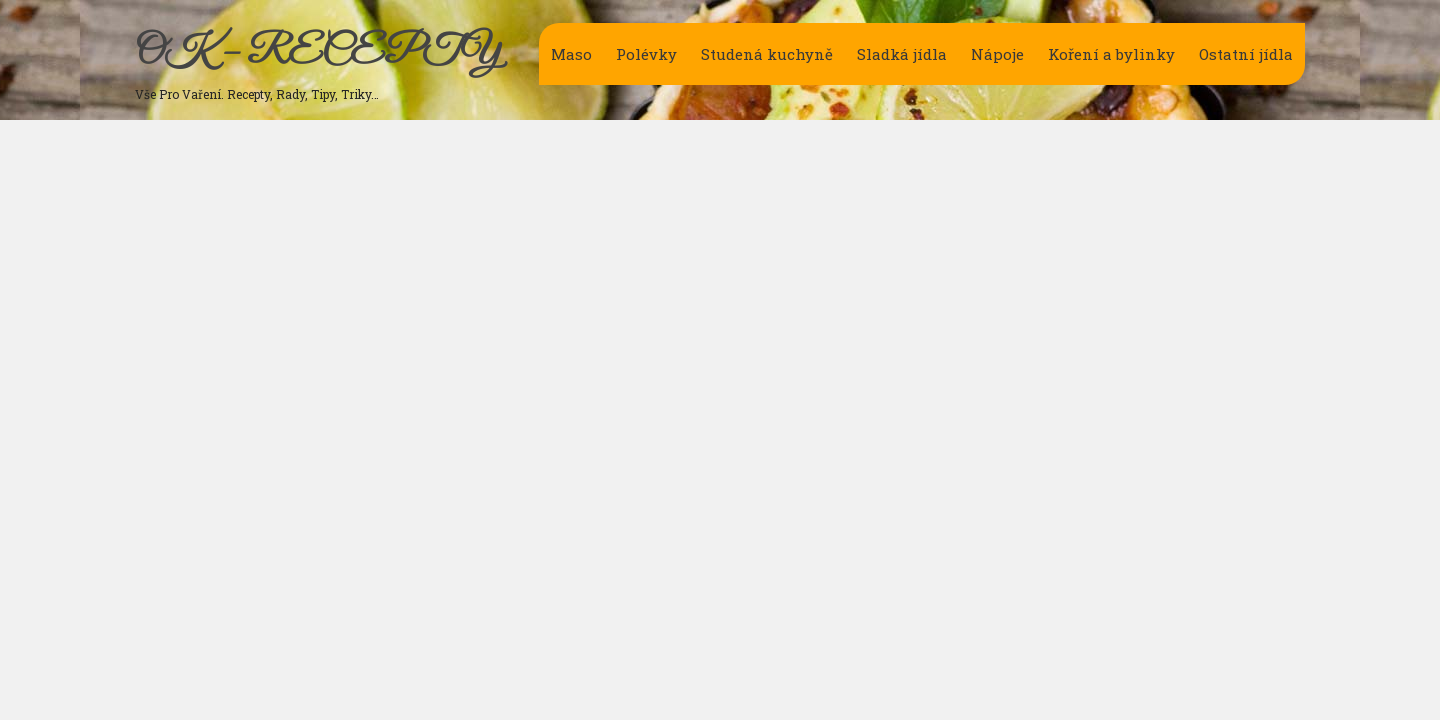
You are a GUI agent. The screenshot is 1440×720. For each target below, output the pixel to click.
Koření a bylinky (1111, 54)
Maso (571, 54)
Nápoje (997, 54)
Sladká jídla (902, 54)
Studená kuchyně (767, 54)
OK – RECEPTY (317, 53)
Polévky (646, 54)
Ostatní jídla (1246, 54)
